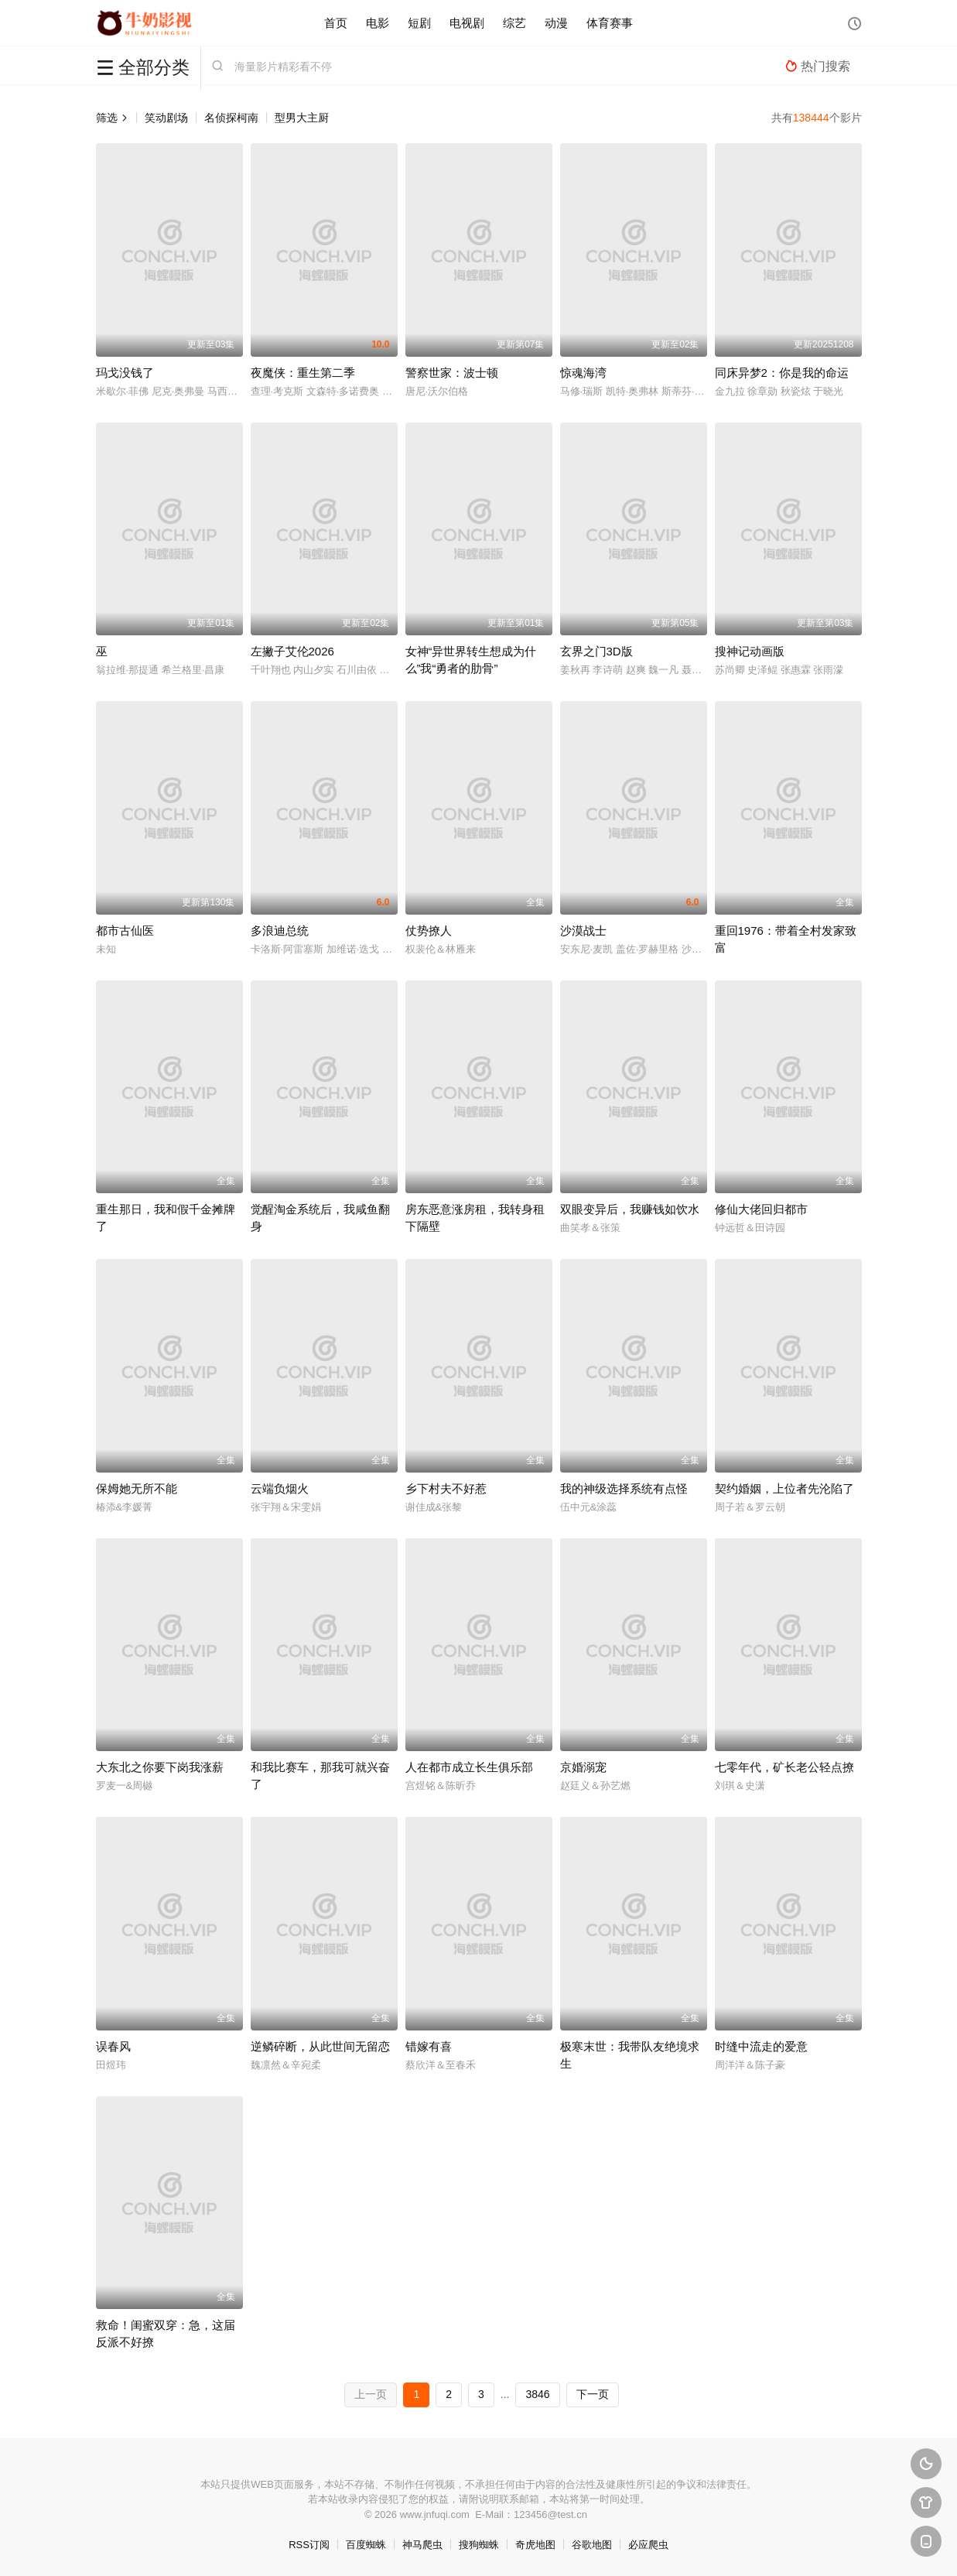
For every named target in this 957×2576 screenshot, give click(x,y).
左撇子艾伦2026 (292, 651)
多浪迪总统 (280, 930)
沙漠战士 (583, 930)
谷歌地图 (592, 2544)
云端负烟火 (280, 1488)
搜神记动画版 (749, 651)
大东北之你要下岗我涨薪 (160, 1767)
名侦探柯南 (231, 117)
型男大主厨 (302, 117)
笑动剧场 (166, 117)
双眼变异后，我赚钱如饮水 (629, 1209)
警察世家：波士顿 (451, 372)
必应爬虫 (648, 2544)
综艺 (514, 22)
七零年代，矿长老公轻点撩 (784, 1767)
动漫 (556, 22)
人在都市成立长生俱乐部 (469, 1767)
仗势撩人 (428, 930)
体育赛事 (609, 22)
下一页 (592, 2394)
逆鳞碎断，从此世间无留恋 (320, 2046)
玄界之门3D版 (596, 651)
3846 (537, 2394)
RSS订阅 (309, 2544)
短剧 (419, 22)
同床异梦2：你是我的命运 (782, 372)
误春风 (113, 2046)
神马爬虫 (422, 2544)
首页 (335, 22)
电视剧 (466, 22)
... (505, 2394)
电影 (377, 22)
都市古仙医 (125, 930)
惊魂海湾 (583, 372)
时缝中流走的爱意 (761, 2046)
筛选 (112, 117)
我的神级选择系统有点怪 (624, 1488)
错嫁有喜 (428, 2046)
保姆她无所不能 (136, 1488)
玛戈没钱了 (125, 372)
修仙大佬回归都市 (761, 1209)
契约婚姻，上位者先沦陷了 (784, 1488)
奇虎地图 (535, 2544)
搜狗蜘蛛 (479, 2544)
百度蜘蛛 (366, 2544)
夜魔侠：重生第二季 (303, 372)
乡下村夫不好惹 (446, 1488)
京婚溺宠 (583, 1767)
